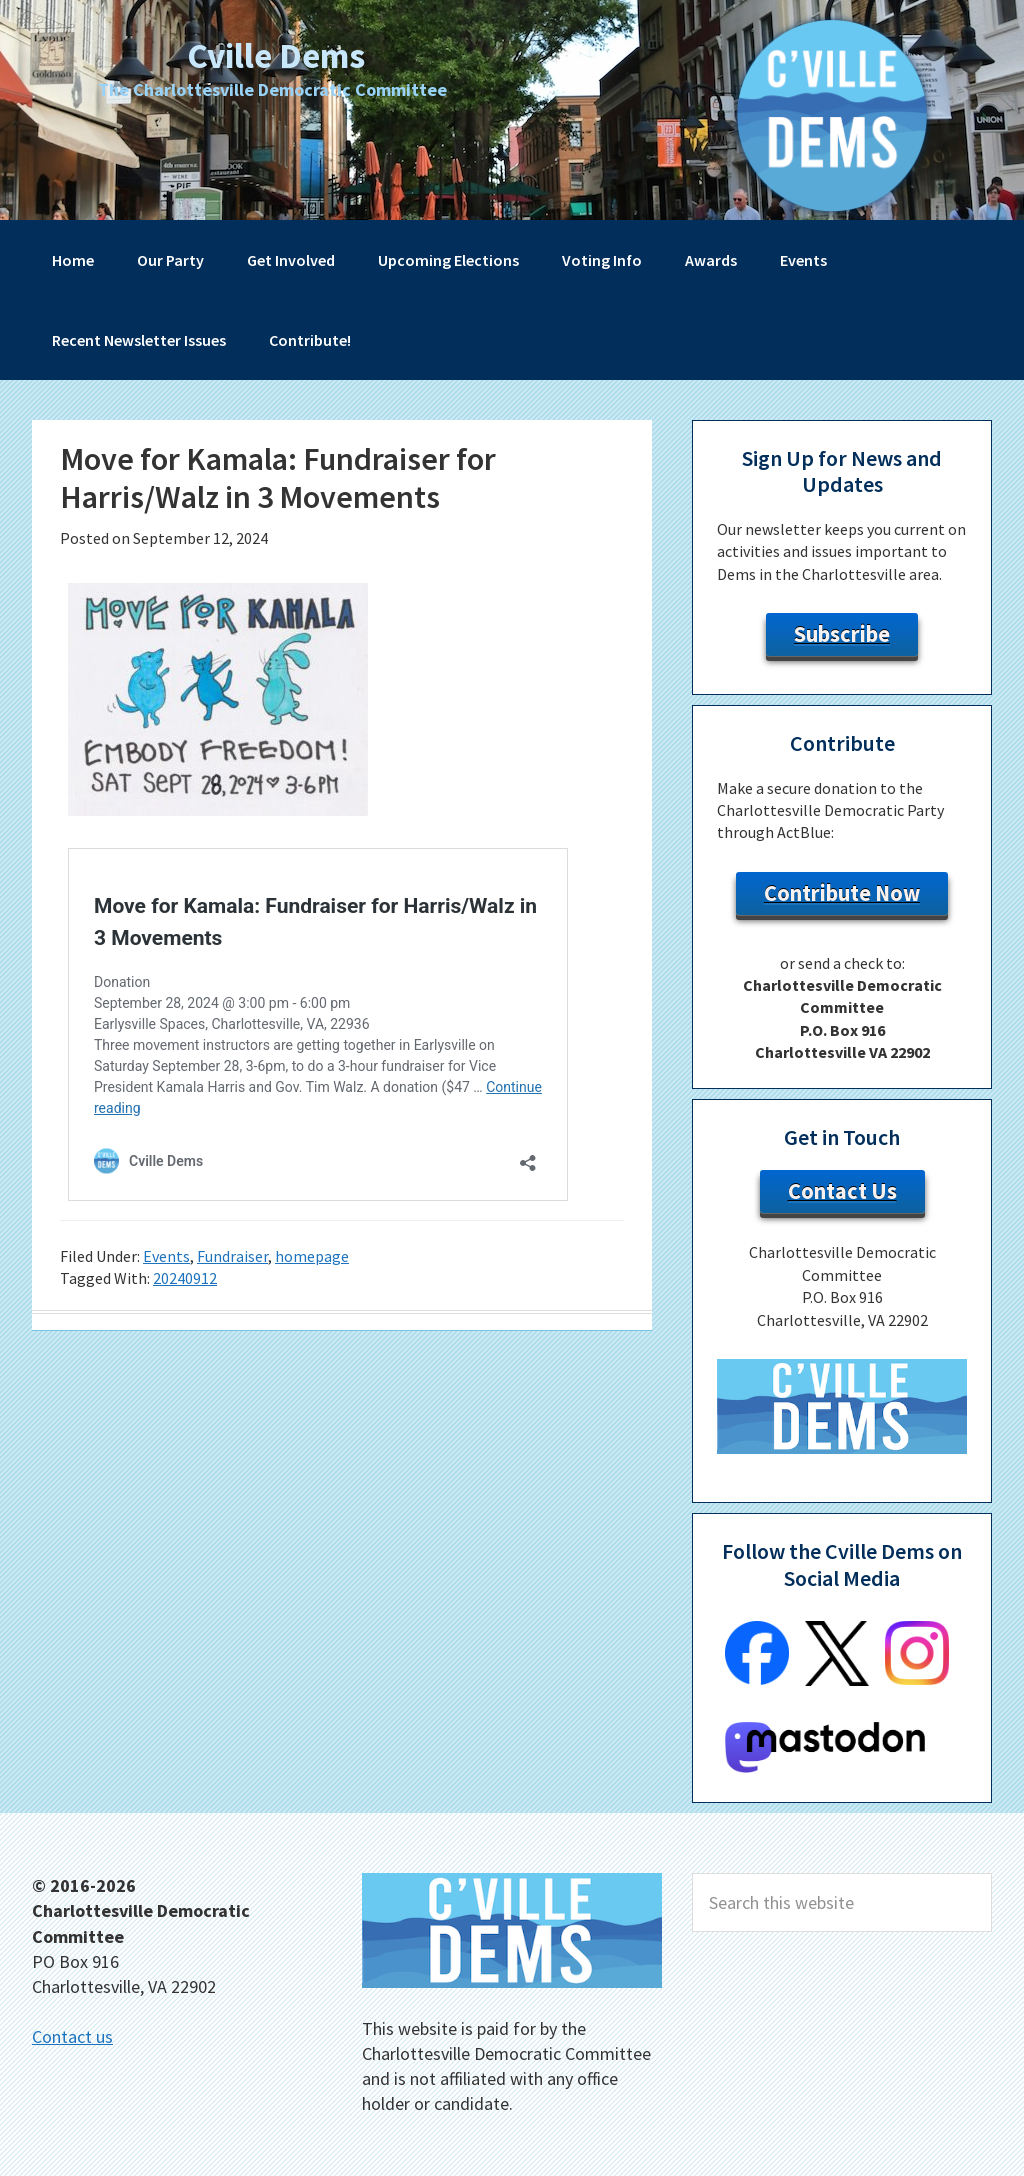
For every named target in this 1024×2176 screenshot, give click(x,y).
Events (166, 1256)
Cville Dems (276, 54)
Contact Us (842, 1191)
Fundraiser (232, 1256)
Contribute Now (842, 893)
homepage (312, 1256)
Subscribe (842, 634)
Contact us (72, 2036)
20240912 (185, 1278)
